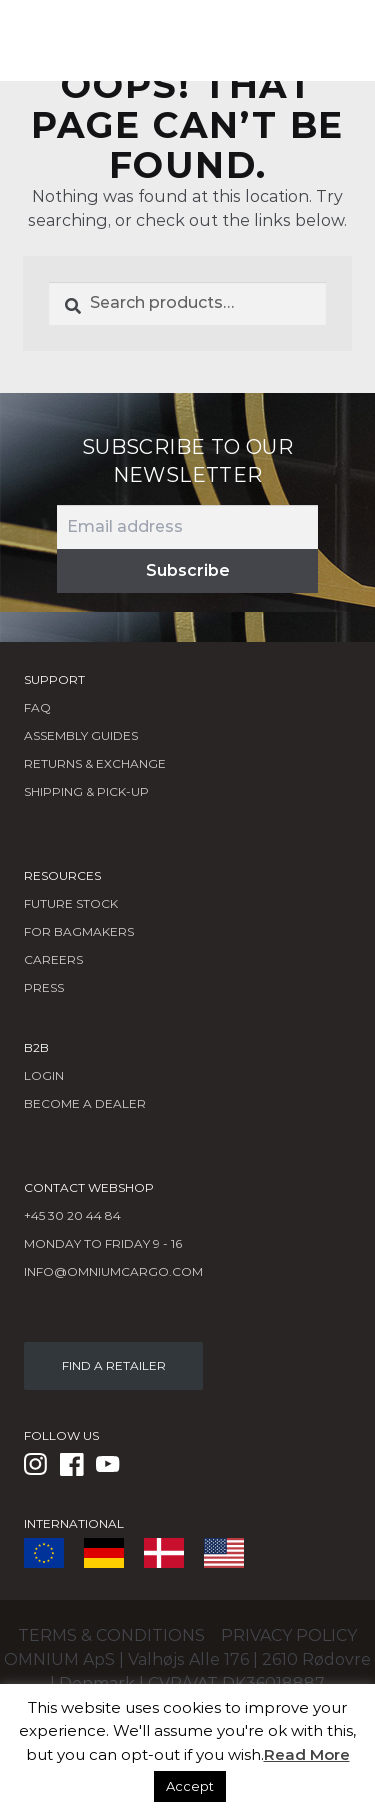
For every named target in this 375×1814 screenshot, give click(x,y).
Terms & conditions (111, 1635)
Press (44, 987)
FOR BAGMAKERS (79, 931)
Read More (307, 1754)
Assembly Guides (81, 735)
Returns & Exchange (95, 763)
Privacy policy (289, 1635)
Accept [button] (190, 1786)
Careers (53, 959)
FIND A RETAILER (114, 1365)
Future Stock (71, 903)
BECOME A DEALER (85, 1103)
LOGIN (44, 1075)
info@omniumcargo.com (113, 1271)
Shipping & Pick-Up (86, 791)
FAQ (37, 707)
